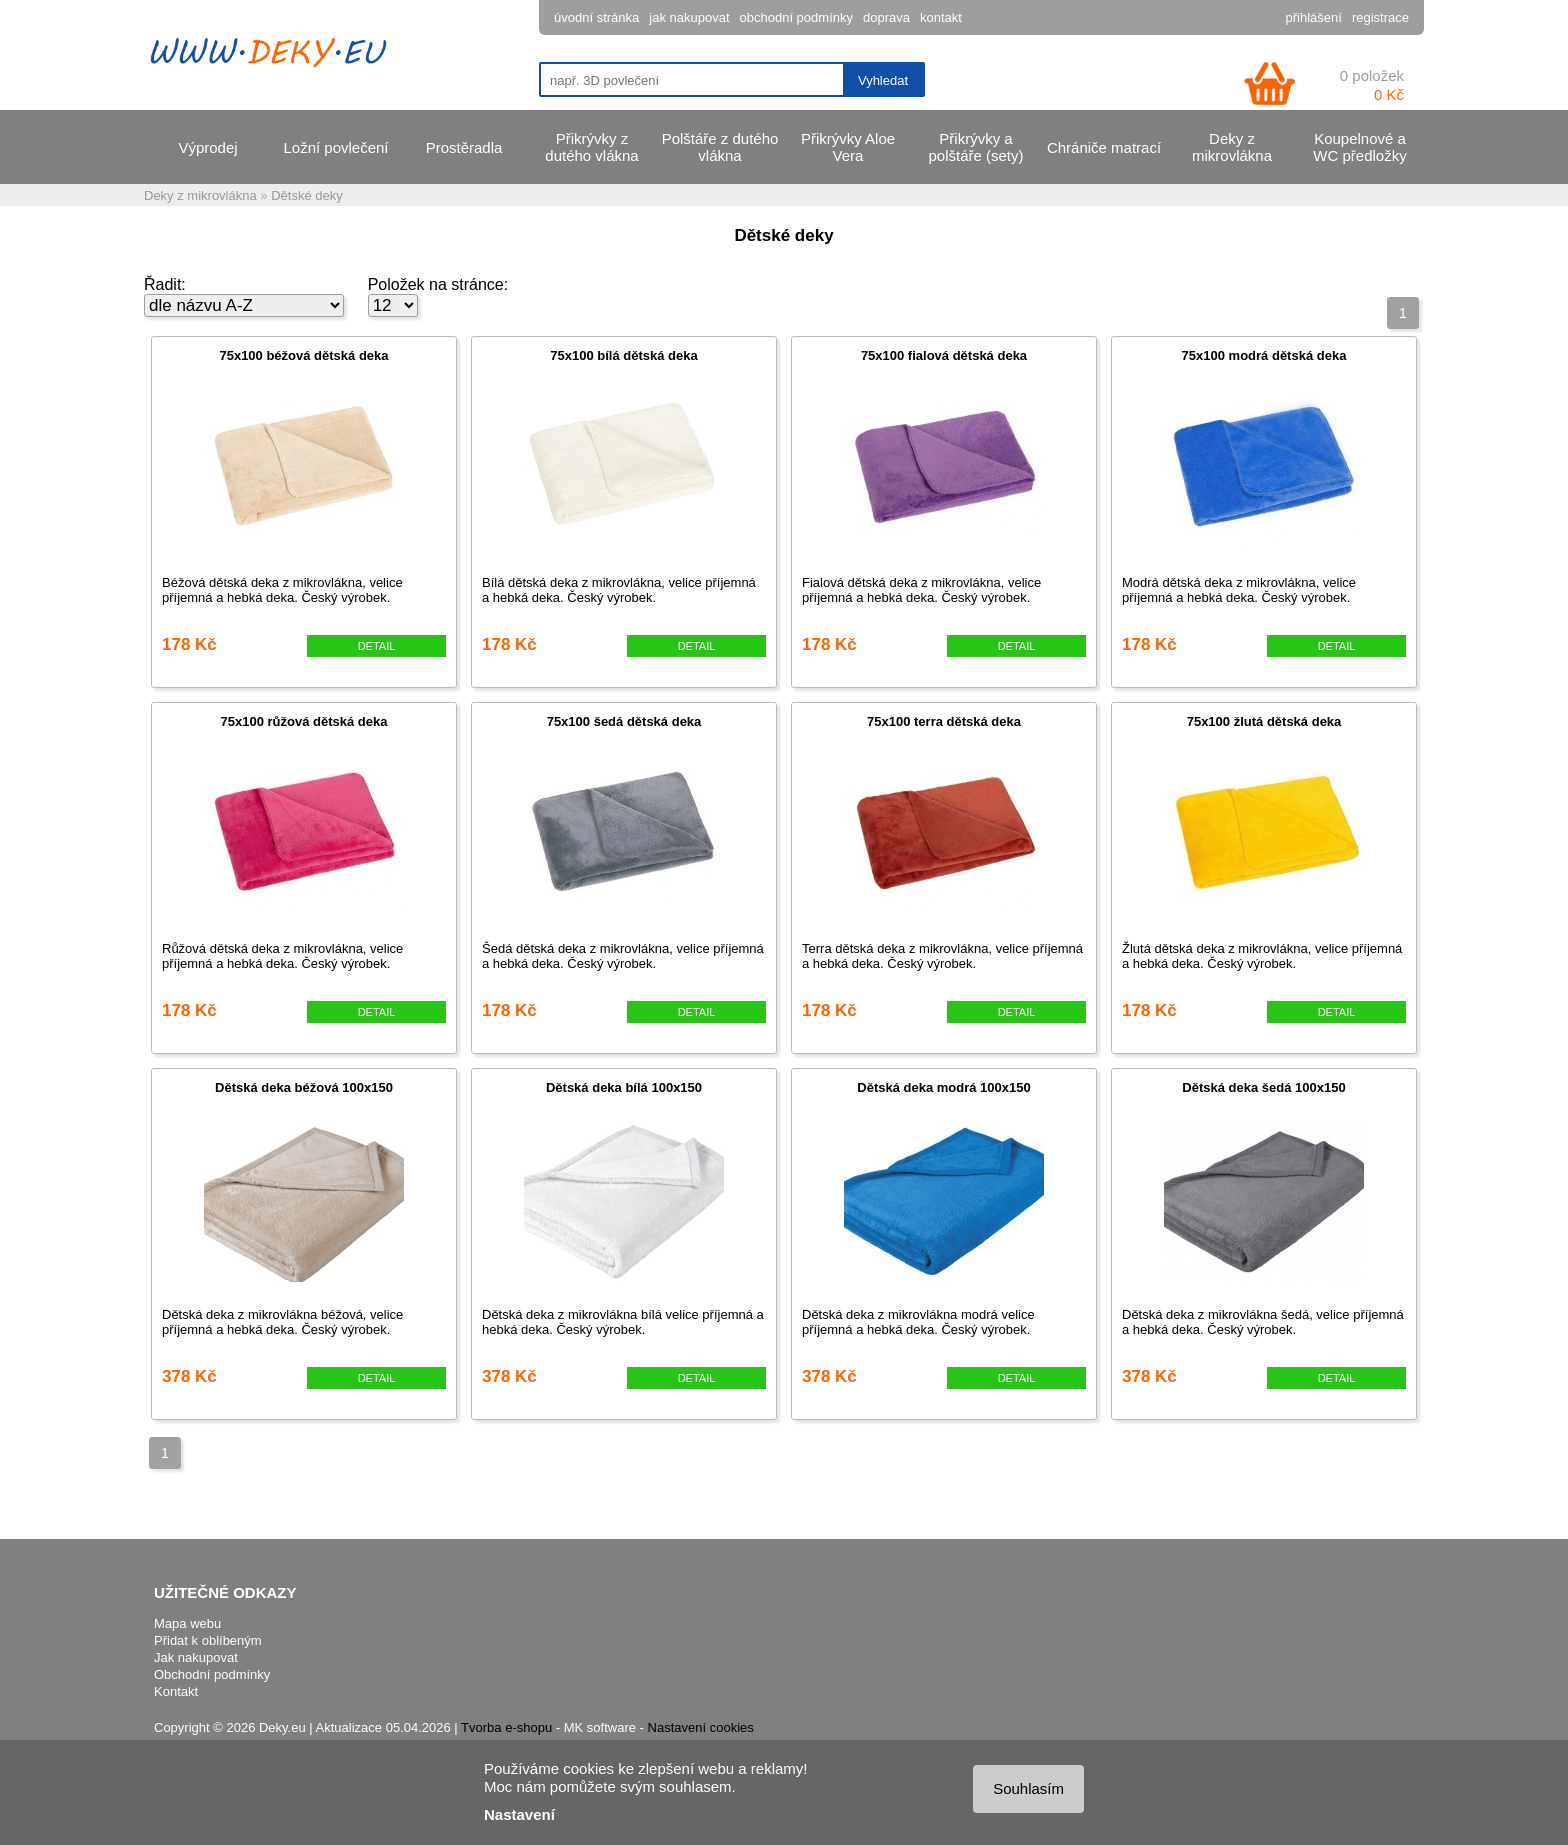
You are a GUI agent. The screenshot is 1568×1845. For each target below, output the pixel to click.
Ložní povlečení (335, 147)
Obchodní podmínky (212, 1674)
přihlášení (1314, 17)
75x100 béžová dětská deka (303, 355)
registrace (1380, 17)
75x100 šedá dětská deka (624, 721)
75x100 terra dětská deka (944, 721)
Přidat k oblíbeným (208, 1640)
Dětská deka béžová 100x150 (304, 1087)
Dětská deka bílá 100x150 (624, 1087)
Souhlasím (1028, 1788)
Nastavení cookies (701, 1727)
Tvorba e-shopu (506, 1727)
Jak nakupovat (196, 1657)
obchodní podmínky (796, 17)
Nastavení (519, 1814)
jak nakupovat (689, 17)
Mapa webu (187, 1623)
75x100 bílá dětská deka (623, 355)
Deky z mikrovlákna (1232, 147)
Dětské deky (307, 195)
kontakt (941, 17)
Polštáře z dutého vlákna (720, 147)
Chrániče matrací (1104, 147)
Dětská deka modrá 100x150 (943, 1087)
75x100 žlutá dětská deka (1264, 721)
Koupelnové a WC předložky (1359, 147)
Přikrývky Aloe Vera (848, 147)
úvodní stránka (596, 17)
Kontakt (176, 1691)
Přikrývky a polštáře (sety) (975, 147)
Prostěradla (464, 147)
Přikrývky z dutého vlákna (591, 147)
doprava (886, 17)
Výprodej (207, 147)
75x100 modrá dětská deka (1264, 355)
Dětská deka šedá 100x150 (1263, 1087)
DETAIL (377, 646)
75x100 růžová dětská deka (304, 721)
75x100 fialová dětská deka (944, 355)
